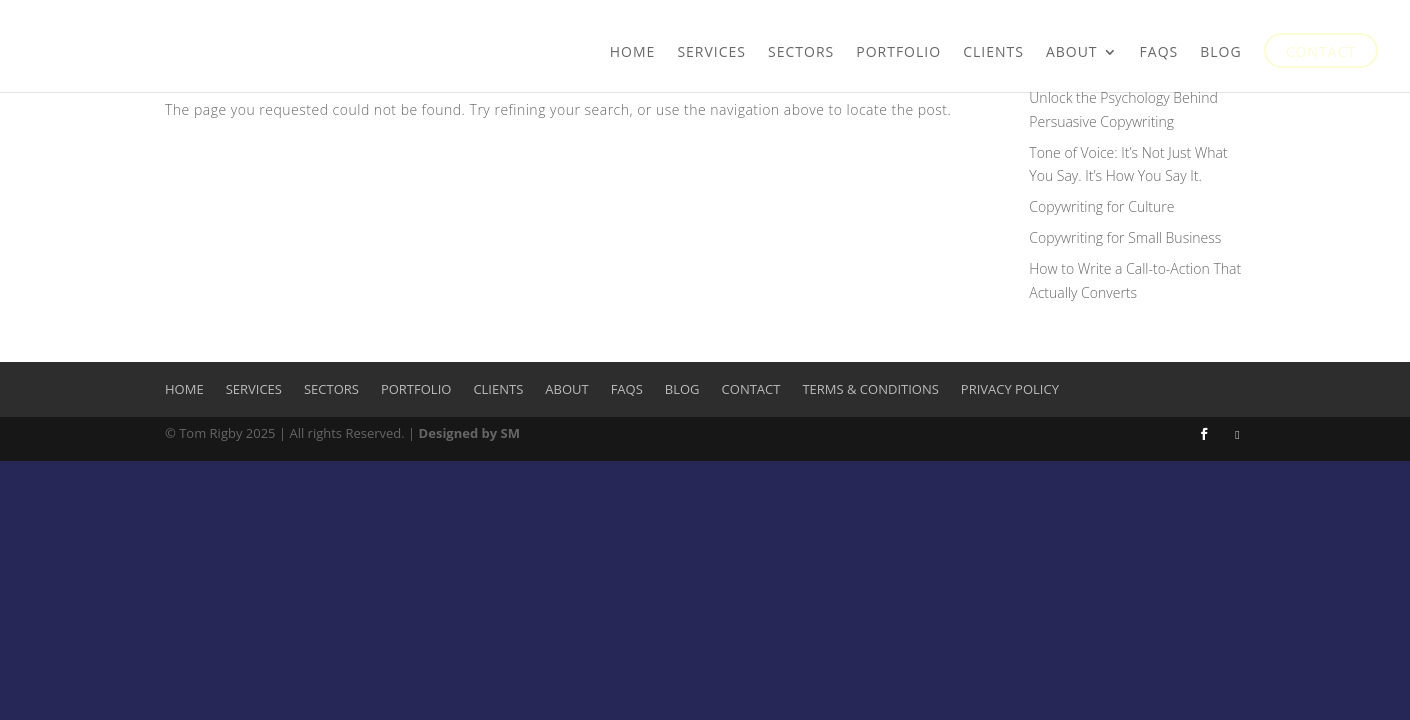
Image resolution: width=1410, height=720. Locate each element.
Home (633, 53)
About (1072, 53)
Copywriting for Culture (1101, 206)
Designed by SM (469, 433)
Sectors (801, 53)
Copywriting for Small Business (1125, 237)
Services (711, 53)
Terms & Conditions (870, 389)
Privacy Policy (1010, 389)
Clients (993, 53)
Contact (1321, 53)
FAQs (1159, 53)
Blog (1220, 53)
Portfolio (898, 53)
